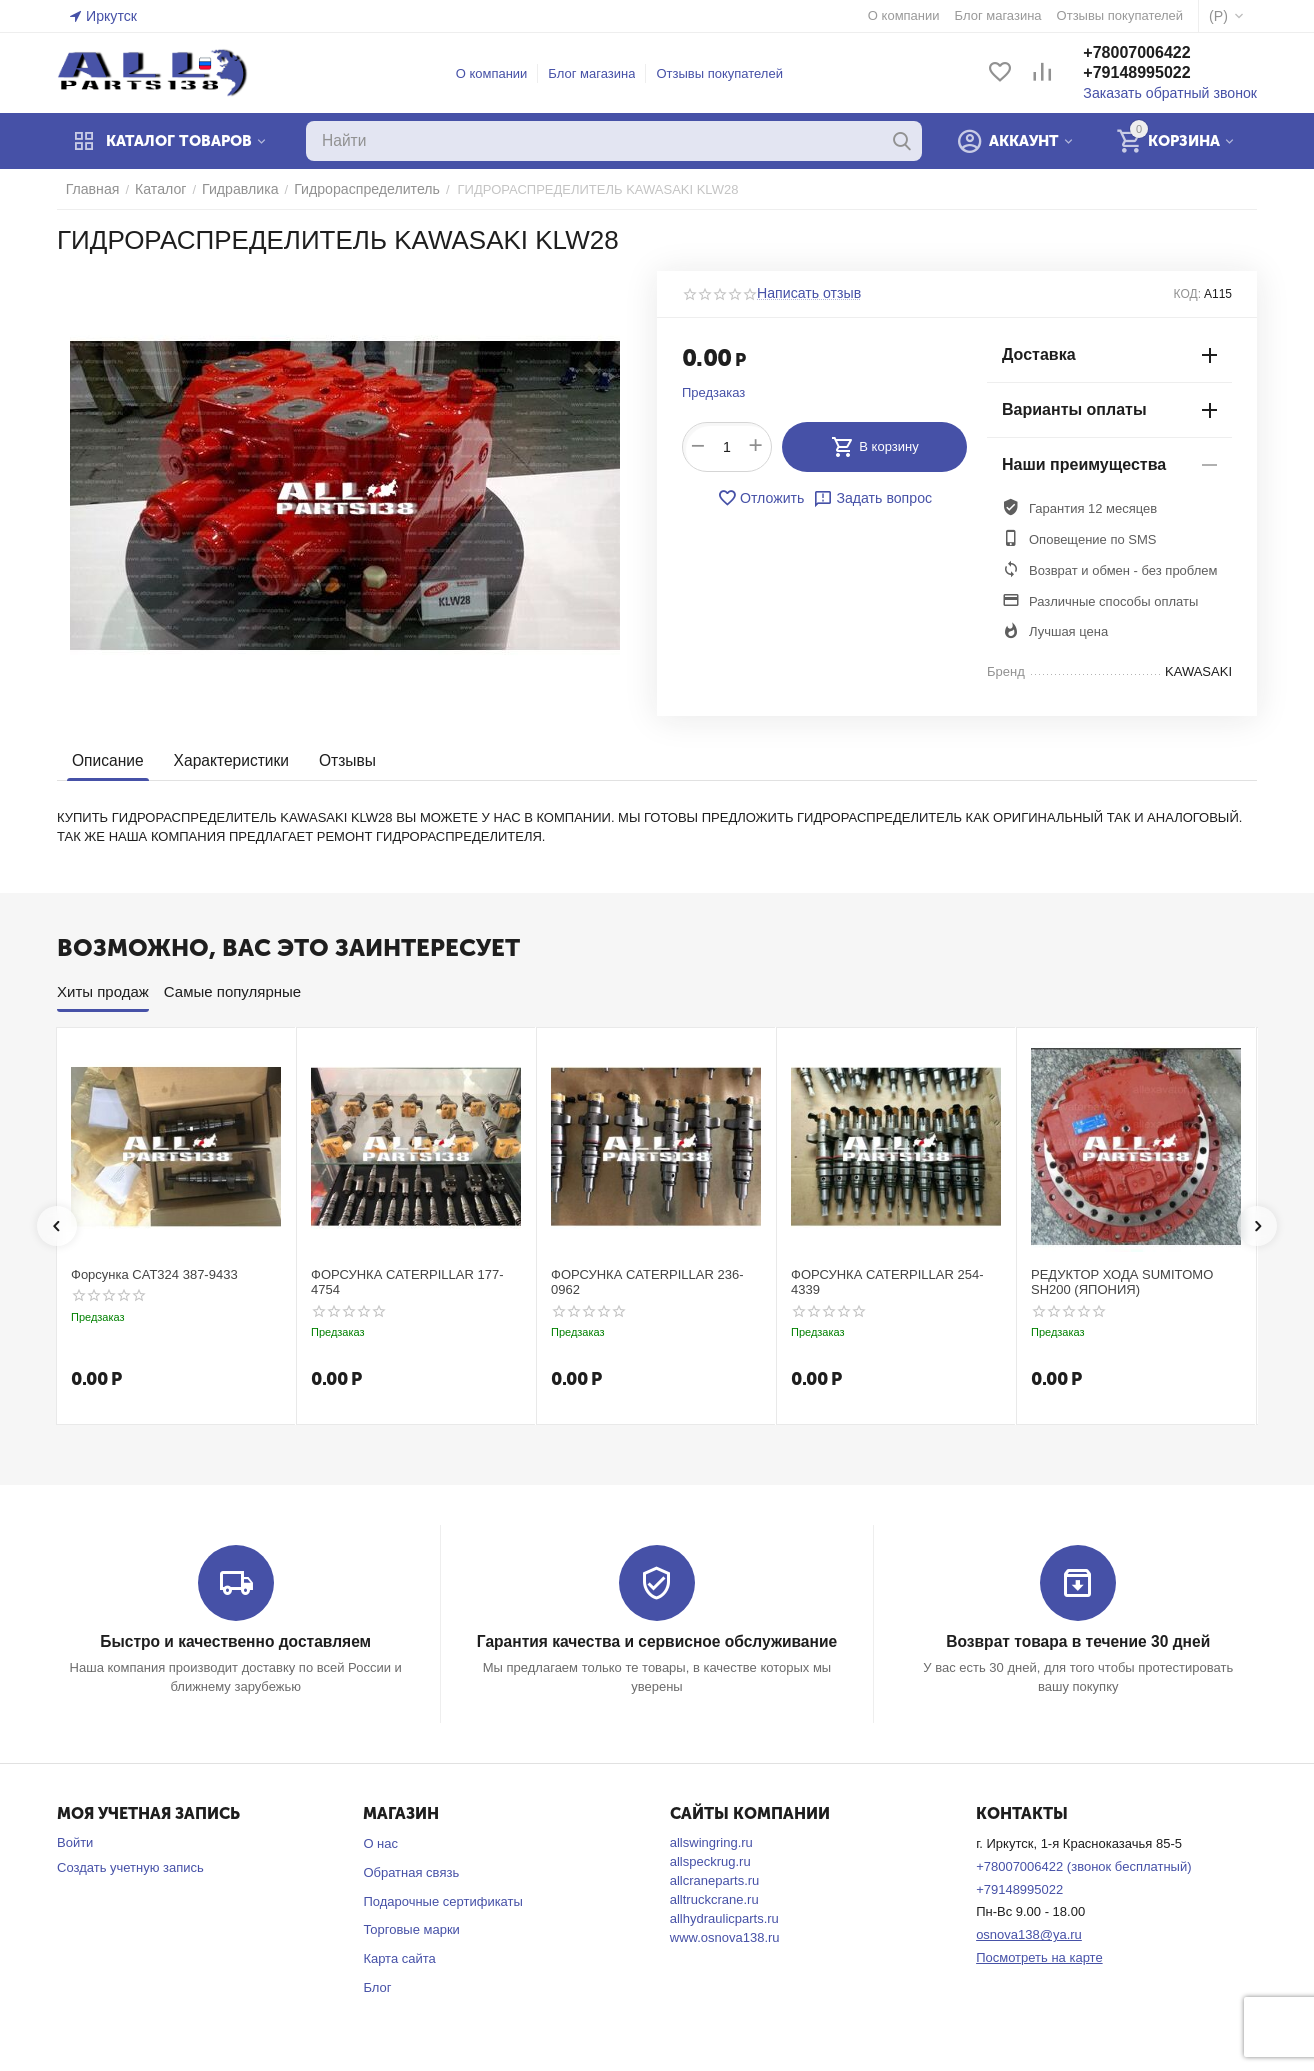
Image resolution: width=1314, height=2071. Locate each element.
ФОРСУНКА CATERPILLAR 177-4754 (407, 1282)
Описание (106, 760)
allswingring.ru (711, 1841)
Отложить (764, 498)
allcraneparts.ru (715, 1879)
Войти (75, 1841)
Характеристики (226, 760)
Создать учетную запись (130, 1866)
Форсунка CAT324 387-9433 (154, 1274)
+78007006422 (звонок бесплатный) (1083, 1865)
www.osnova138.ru (725, 1936)
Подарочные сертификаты (442, 1900)
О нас (380, 1842)
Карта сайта (399, 1958)
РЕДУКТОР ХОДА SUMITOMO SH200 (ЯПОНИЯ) (1122, 1282)
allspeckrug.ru (710, 1860)
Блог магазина (598, 73)
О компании (499, 73)
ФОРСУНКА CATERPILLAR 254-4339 (887, 1282)
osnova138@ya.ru (1029, 1934)
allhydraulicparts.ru (724, 1917)
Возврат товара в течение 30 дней (1078, 1641)
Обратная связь (411, 1871)
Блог (377, 1986)
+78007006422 (1150, 53)
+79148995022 (1150, 73)
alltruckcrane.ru (714, 1898)
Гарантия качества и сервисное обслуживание (656, 1641)
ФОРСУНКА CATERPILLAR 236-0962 (647, 1282)
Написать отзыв (805, 294)
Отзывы (339, 760)
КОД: (1187, 294)
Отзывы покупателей (726, 73)
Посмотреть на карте (1039, 1956)
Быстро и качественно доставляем (235, 1641)
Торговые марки (411, 1929)
